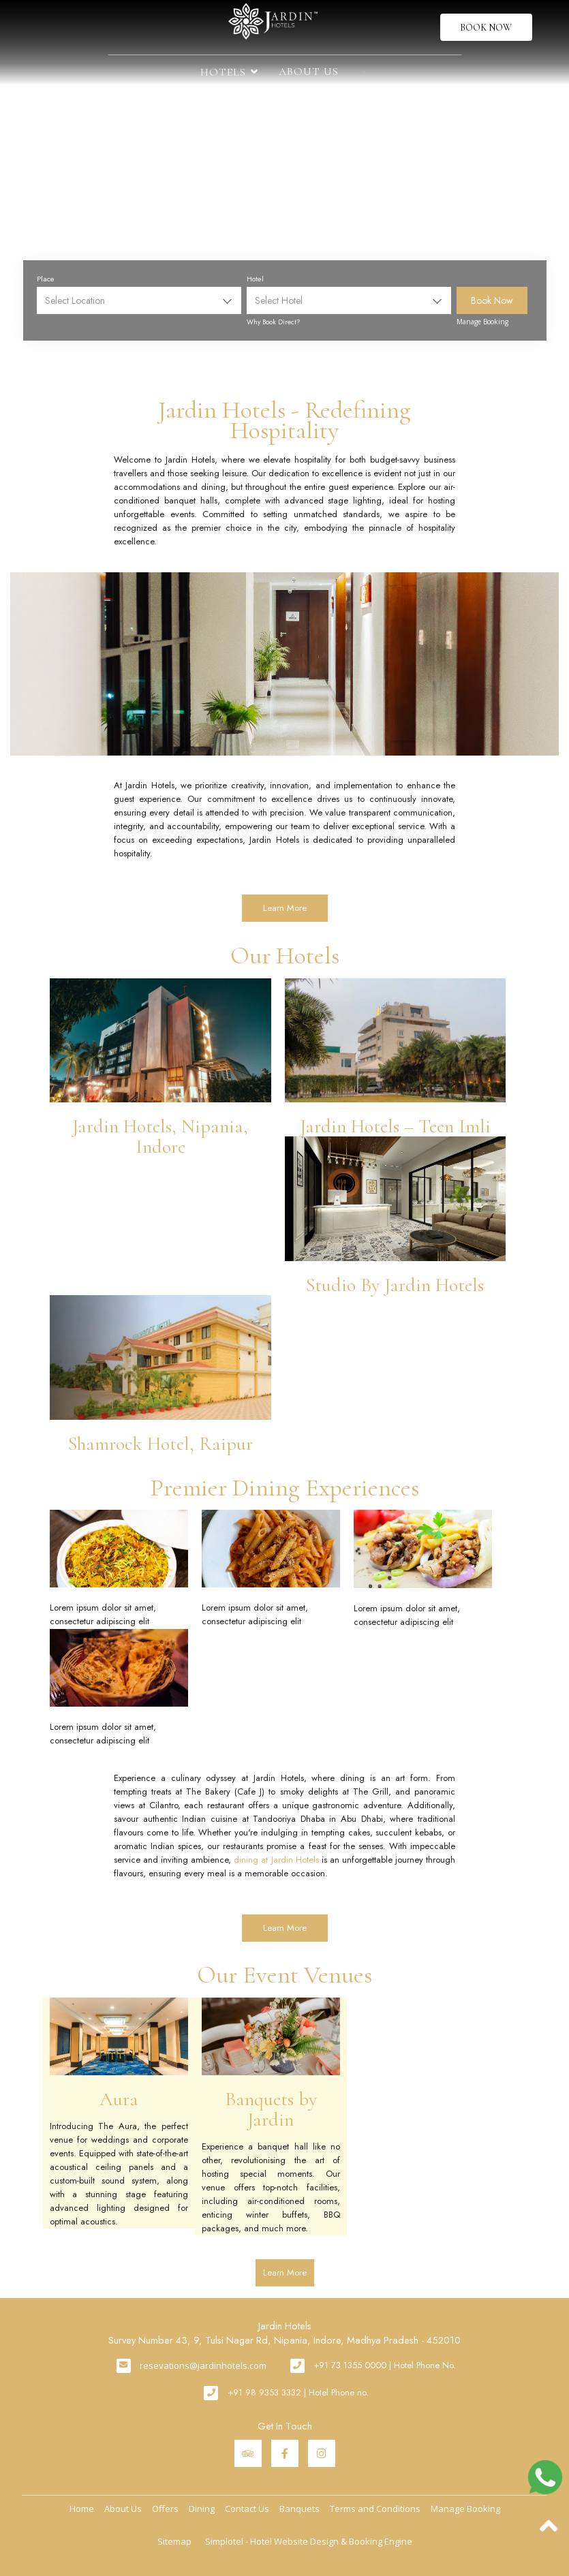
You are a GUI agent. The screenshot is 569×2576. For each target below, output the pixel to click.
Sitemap (174, 2541)
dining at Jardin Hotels (276, 1859)
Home (82, 2508)
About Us (309, 71)
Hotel (255, 279)
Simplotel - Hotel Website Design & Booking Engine (308, 2541)
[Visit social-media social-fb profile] (284, 2453)
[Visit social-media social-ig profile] (321, 2453)
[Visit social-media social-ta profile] (248, 2453)
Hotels (229, 71)
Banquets (299, 2508)
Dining (202, 2508)
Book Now (486, 27)
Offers (165, 2508)
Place (46, 279)
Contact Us (247, 2508)
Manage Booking (482, 321)
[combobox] (139, 300)
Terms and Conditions (375, 2508)
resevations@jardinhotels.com (203, 2365)
